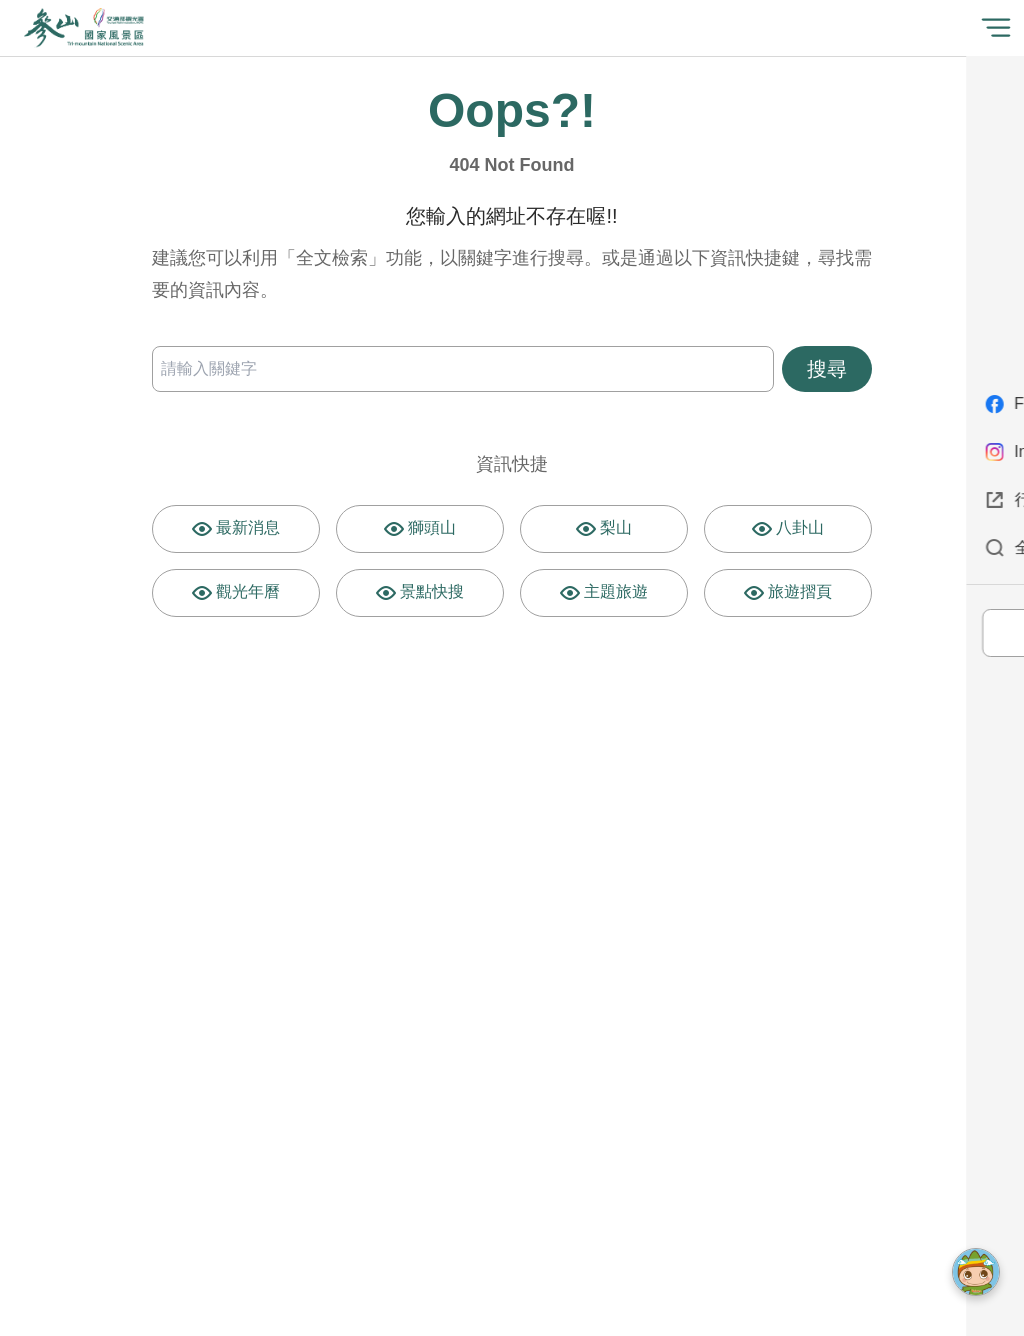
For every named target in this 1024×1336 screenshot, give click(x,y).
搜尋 (827, 369)
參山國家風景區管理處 (84, 28)
